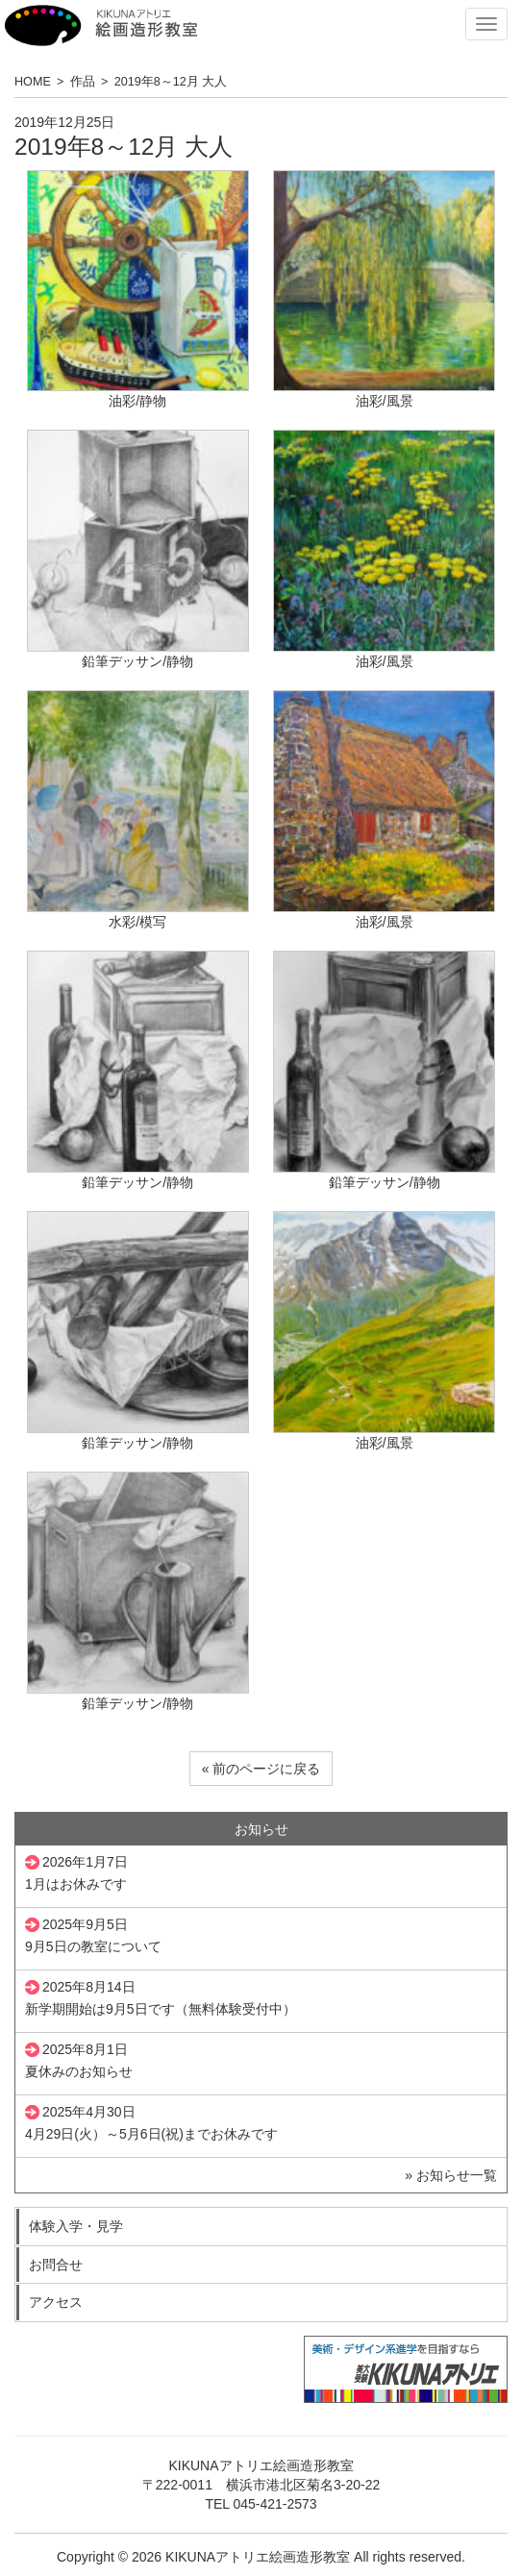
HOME (32, 81)
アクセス (56, 2302)
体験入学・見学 (76, 2226)
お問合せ (56, 2264)
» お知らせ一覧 (451, 2175)
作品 (82, 81)
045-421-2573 (274, 2504)
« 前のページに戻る (261, 1768)
